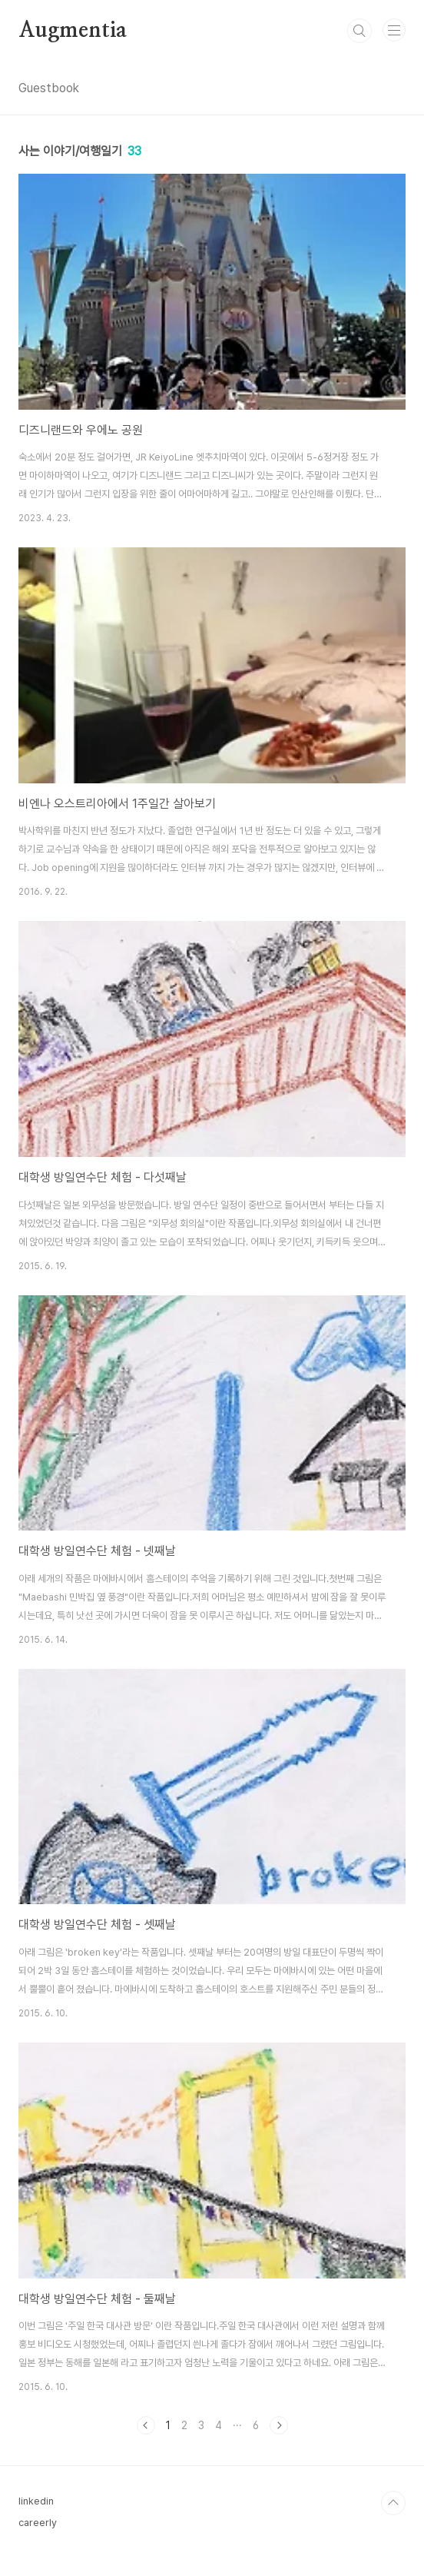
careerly (37, 2522)
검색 (359, 30)
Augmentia (72, 31)
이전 (146, 2425)
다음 (279, 2425)
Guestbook (48, 88)
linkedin (36, 2501)
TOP (393, 2503)
